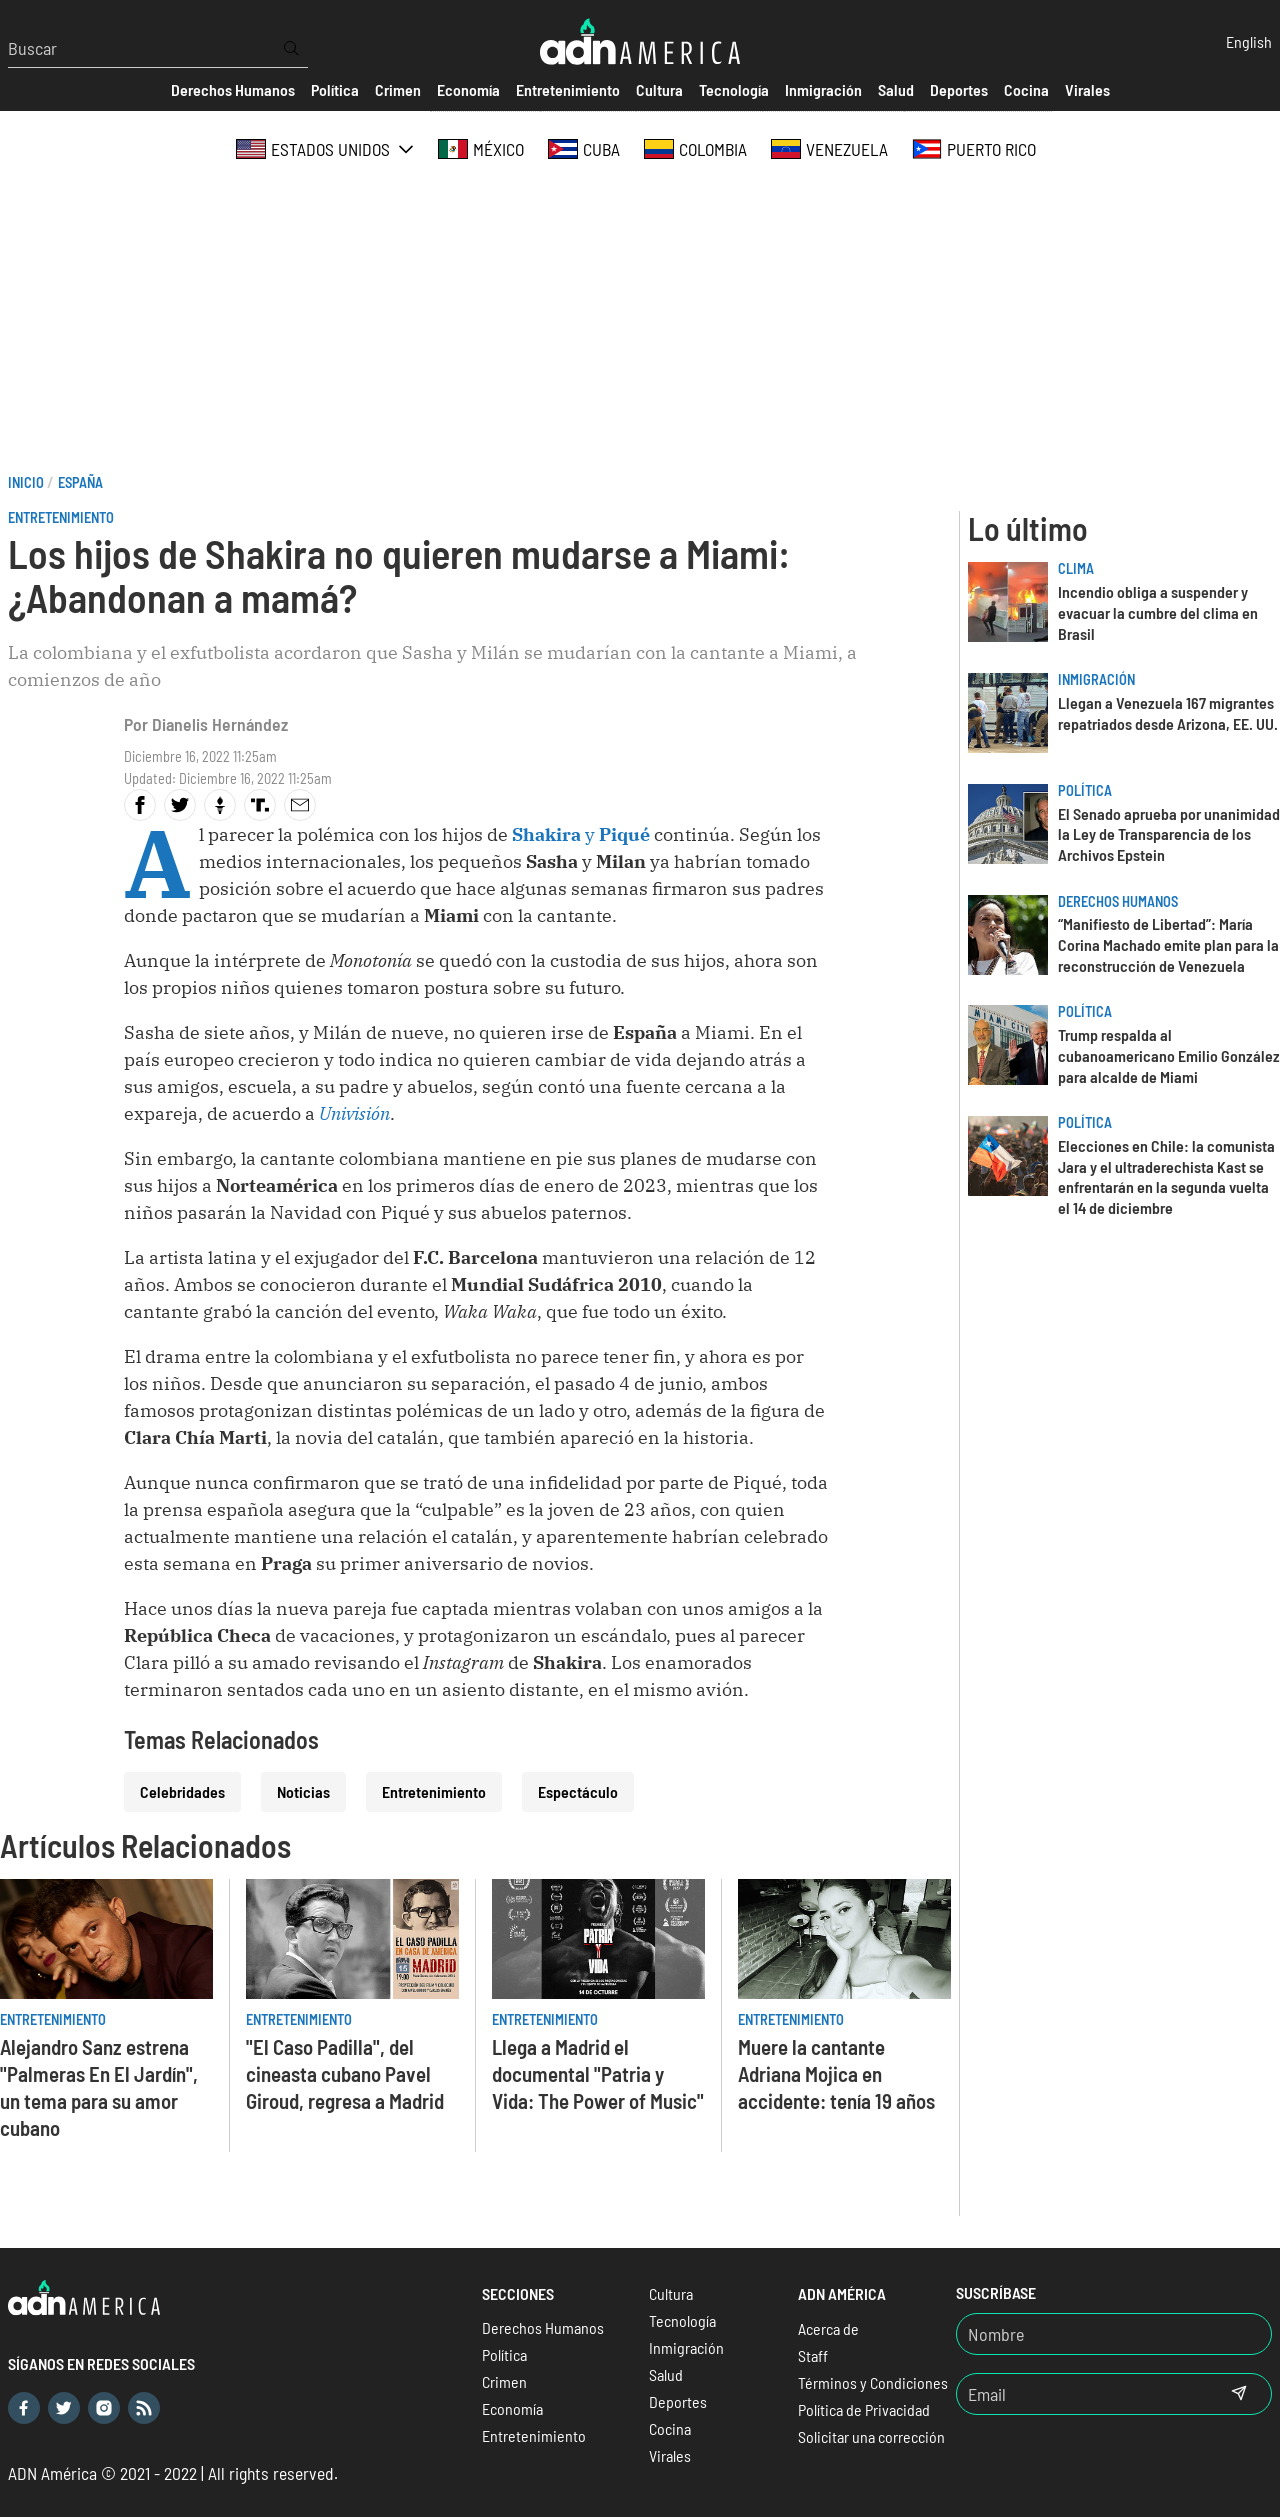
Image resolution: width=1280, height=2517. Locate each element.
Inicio (26, 482)
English (1249, 41)
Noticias (303, 1791)
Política (1085, 790)
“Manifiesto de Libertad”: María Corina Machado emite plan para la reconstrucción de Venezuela (1168, 944)
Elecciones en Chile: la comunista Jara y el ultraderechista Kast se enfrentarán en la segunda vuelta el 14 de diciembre (1166, 1176)
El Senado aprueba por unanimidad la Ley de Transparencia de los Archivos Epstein (1169, 834)
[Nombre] (1114, 2334)
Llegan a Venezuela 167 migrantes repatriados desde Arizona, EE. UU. (1168, 713)
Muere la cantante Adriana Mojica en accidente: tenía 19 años (836, 2073)
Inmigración (1096, 679)
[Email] (1082, 2394)
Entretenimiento (61, 517)
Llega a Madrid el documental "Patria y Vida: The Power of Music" (598, 2073)
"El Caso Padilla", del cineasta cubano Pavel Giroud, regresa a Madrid (345, 2073)
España (80, 482)
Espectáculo (578, 1791)
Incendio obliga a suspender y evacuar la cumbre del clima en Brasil (1158, 612)
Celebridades (182, 1791)
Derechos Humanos (1118, 901)
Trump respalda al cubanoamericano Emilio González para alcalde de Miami (1169, 1055)
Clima (1076, 568)
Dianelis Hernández (220, 724)
